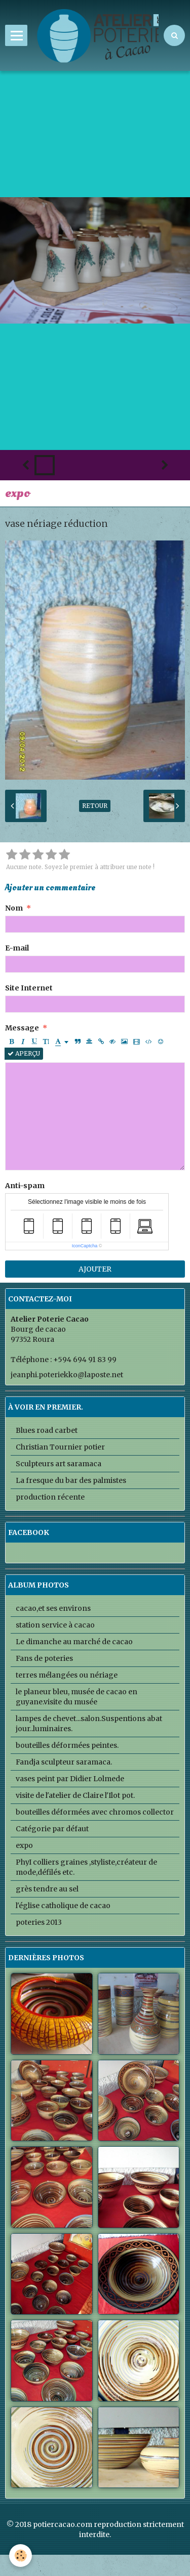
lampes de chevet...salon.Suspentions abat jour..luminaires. (89, 1723)
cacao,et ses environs (53, 1608)
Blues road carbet (47, 1430)
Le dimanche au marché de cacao (74, 1641)
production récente (50, 1497)
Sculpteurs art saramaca (58, 1463)
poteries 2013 (39, 1922)
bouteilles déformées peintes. (67, 1745)
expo (24, 1845)
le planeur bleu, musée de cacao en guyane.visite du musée (76, 1696)
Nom (14, 908)
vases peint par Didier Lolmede (70, 1778)
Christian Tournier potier (60, 1447)
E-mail (17, 948)
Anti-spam (25, 1185)
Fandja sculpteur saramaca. (64, 1762)
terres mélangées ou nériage (67, 1675)
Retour (94, 805)
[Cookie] (20, 2555)
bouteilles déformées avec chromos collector (95, 1812)
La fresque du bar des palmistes (71, 1480)
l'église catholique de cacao (63, 1905)
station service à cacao (55, 1625)
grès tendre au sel (47, 1888)
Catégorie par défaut (52, 1828)
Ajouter (95, 1269)
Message (22, 1027)
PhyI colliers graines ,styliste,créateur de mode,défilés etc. (86, 1867)
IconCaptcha (85, 1245)
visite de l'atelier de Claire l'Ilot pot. (75, 1795)
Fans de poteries (44, 1658)
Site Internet (29, 987)
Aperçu (24, 1053)
